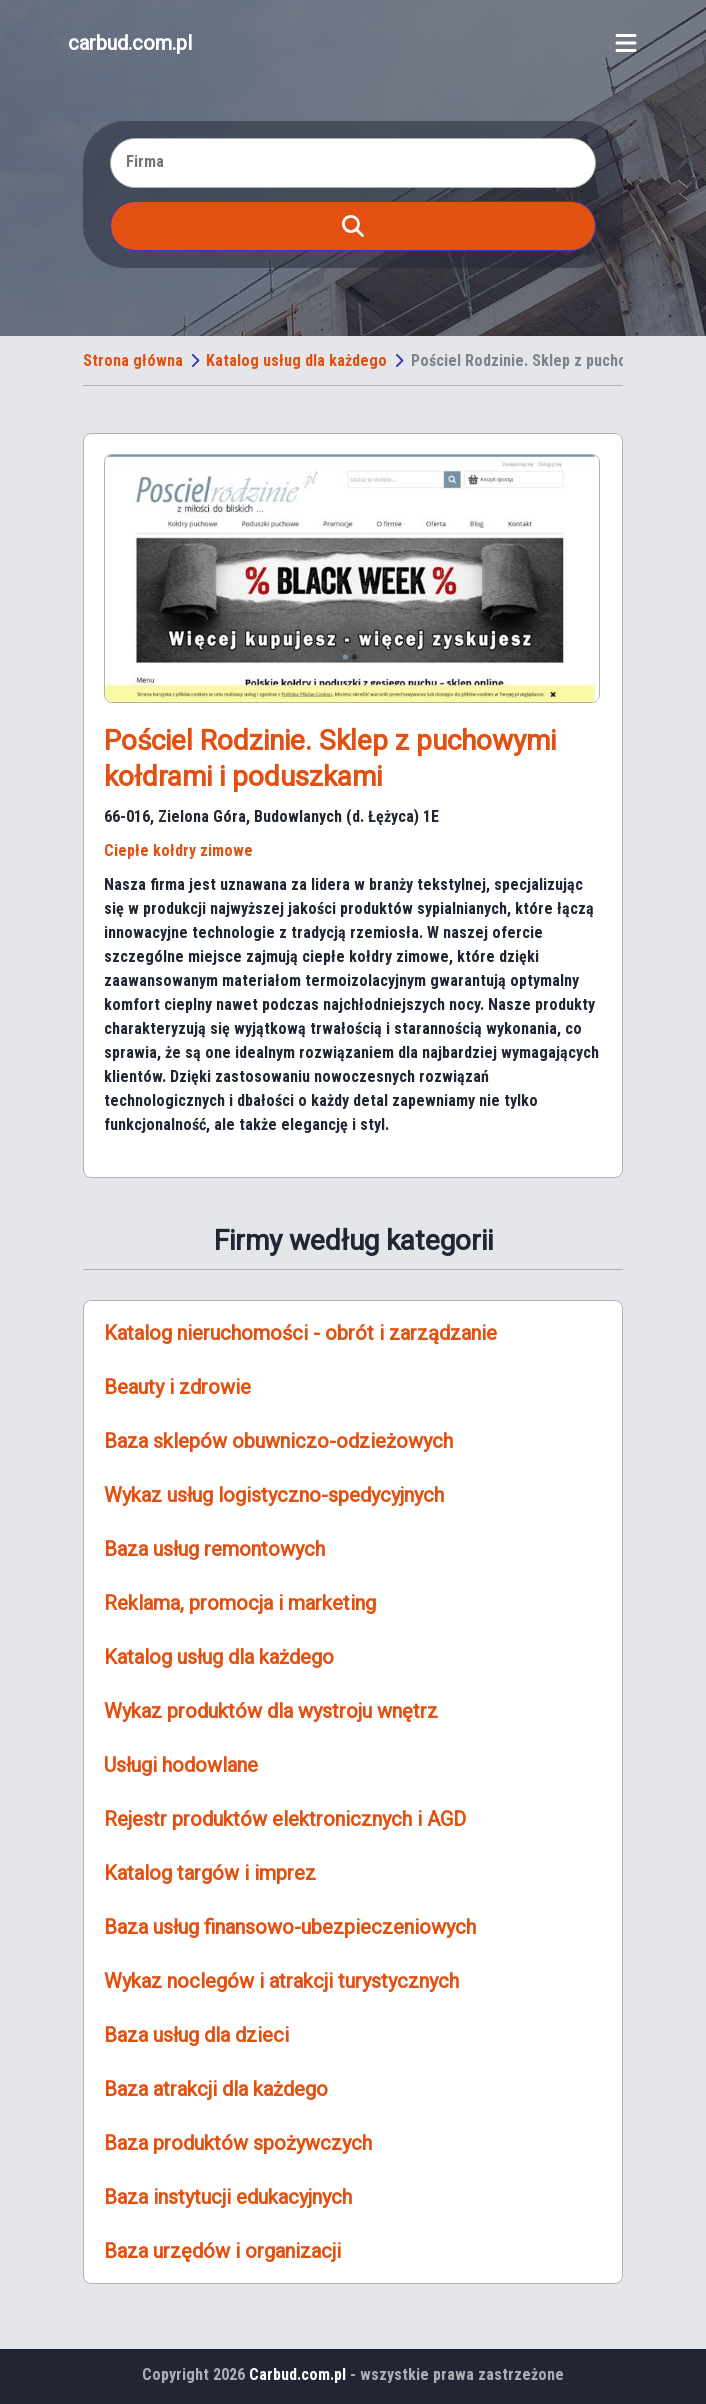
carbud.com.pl (130, 43)
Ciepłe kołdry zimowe (178, 850)
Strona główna (133, 360)
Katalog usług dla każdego (296, 360)
